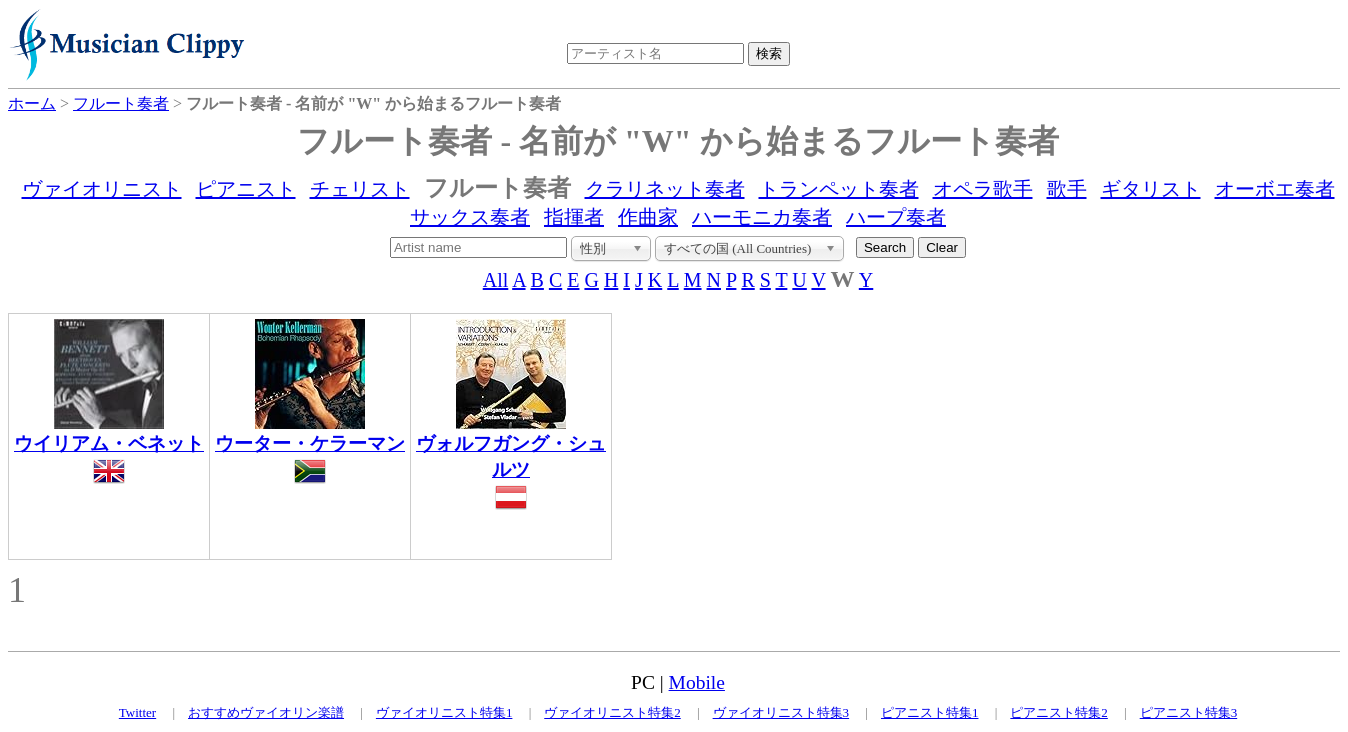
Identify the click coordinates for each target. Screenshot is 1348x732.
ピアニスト (246, 189)
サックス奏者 (470, 217)
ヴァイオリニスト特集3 (781, 712)
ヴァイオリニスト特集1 (444, 712)
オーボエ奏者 (1275, 189)
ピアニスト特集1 (930, 712)
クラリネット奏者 (665, 189)
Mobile (697, 682)
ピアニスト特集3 (1189, 712)
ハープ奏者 (896, 217)
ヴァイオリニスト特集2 (612, 712)
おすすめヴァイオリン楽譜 (266, 712)
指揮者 (574, 217)
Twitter (137, 712)
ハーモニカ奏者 (762, 217)
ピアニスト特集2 (1059, 712)
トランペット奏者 (839, 189)
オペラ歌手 (983, 189)
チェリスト (360, 189)
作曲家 (648, 217)
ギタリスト (1151, 189)
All (496, 280)
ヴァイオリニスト (102, 189)
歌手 (1067, 189)
